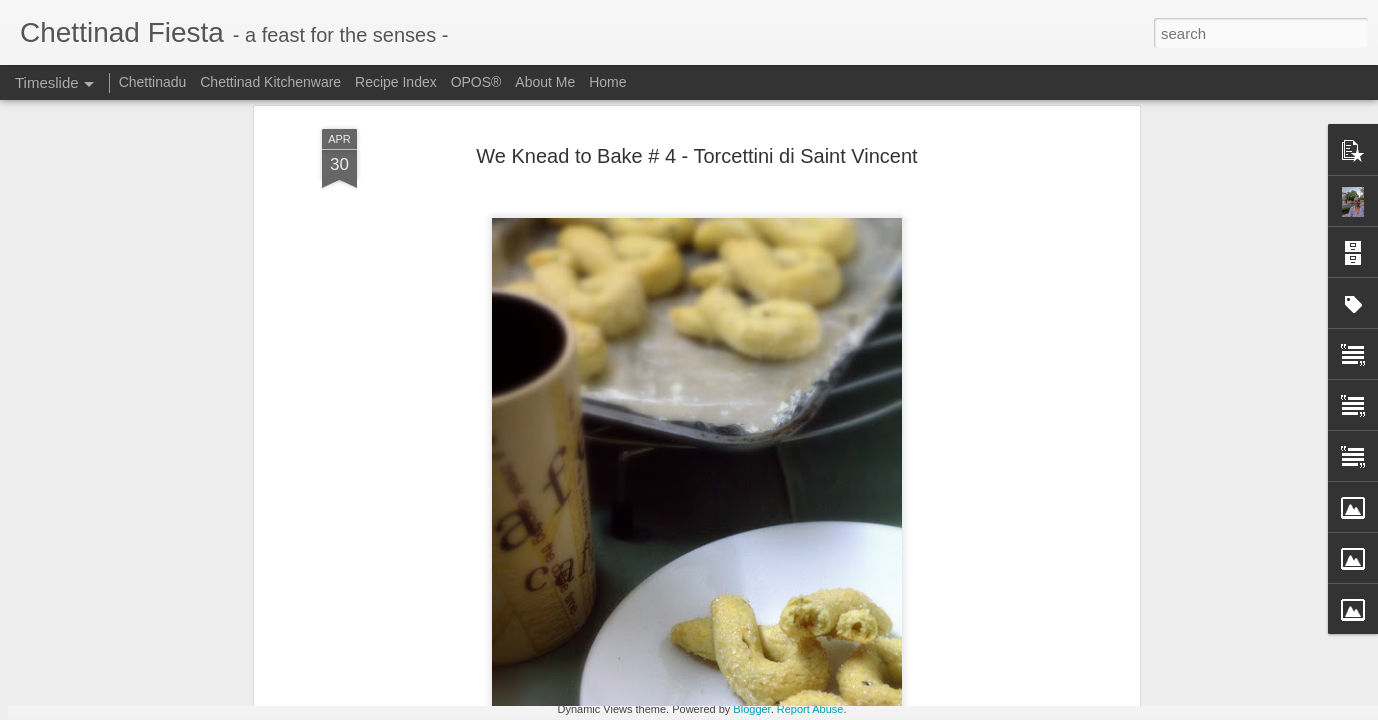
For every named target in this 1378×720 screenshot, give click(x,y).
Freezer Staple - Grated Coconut (715, 616)
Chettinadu (153, 82)
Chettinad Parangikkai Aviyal (973, 682)
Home (607, 82)
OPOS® (476, 82)
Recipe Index (396, 82)
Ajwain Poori (924, 612)
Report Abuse (810, 709)
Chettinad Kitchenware (270, 82)
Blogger (751, 709)
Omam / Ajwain (932, 647)
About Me (545, 82)
